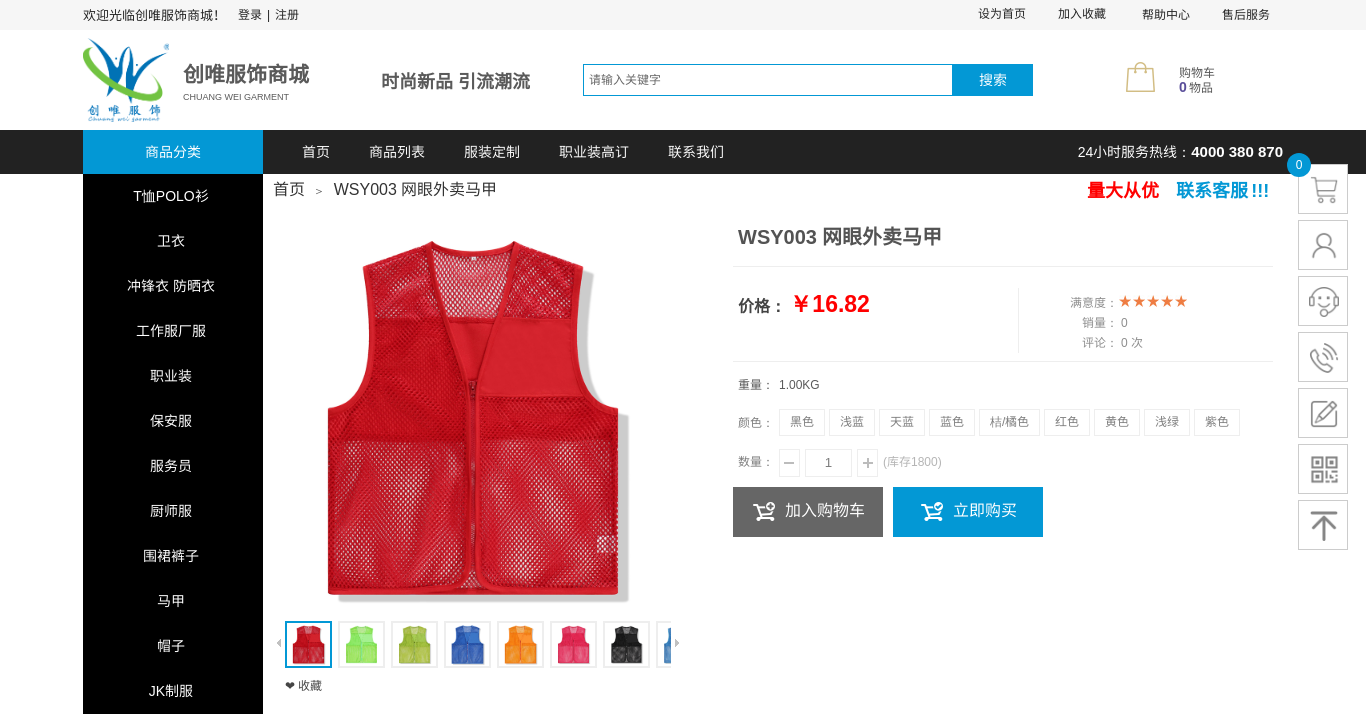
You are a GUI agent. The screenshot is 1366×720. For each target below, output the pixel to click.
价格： (762, 306)
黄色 (1117, 422)
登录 (250, 15)
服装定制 (492, 152)
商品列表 (397, 152)
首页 (316, 152)
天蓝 (902, 422)
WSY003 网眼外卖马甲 (416, 189)
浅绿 (1167, 422)
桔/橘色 (1009, 422)
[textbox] (768, 80)
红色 (1067, 422)
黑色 (802, 422)
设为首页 (1002, 14)
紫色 (1217, 422)
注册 (287, 15)
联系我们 (696, 152)
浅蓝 (852, 422)
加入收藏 (1082, 14)
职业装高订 (594, 152)
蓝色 (952, 422)
